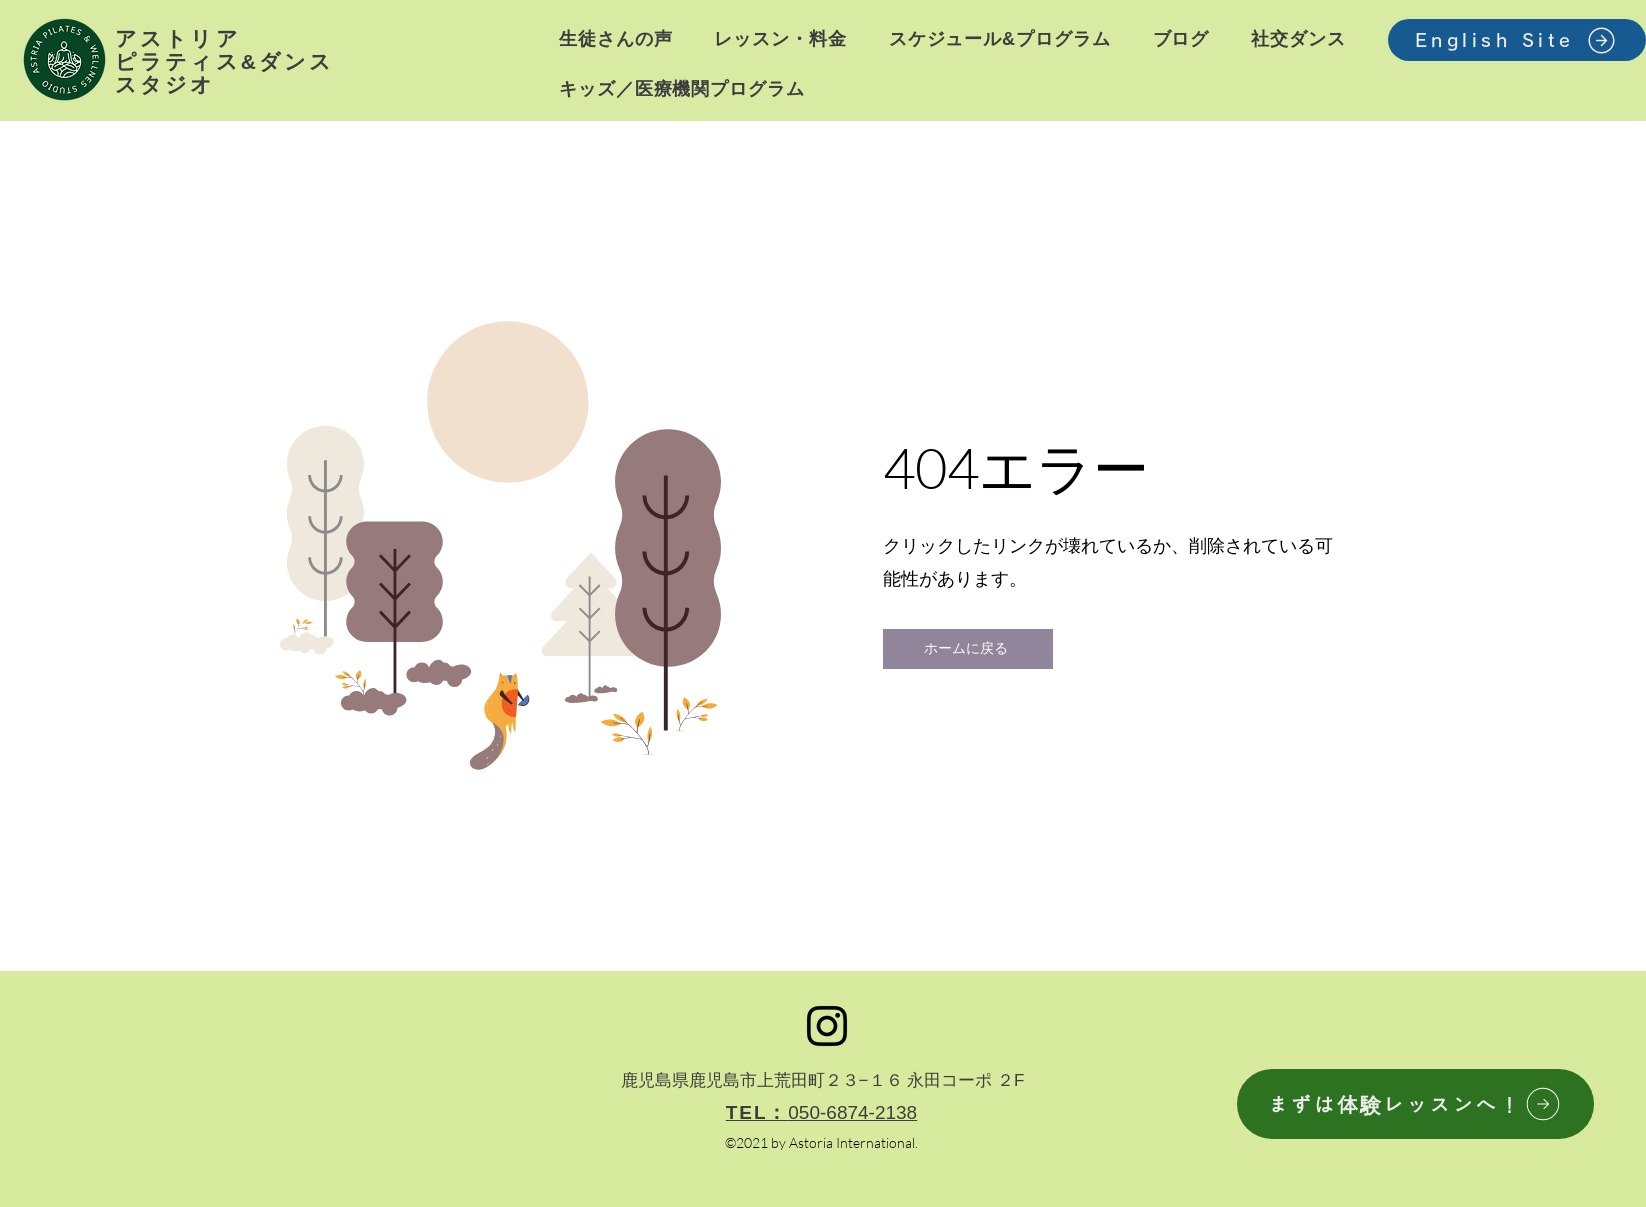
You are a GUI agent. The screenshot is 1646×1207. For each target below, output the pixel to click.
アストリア (178, 38)
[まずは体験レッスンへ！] (1415, 1104)
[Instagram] (827, 1026)
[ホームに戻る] (968, 649)
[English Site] (1517, 40)
